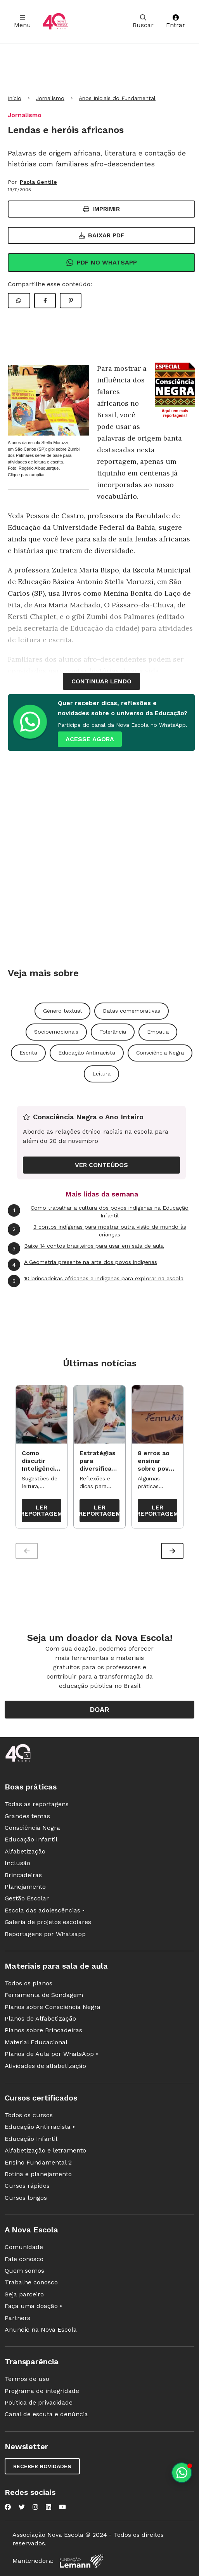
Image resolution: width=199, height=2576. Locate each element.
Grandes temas (27, 1816)
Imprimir (101, 209)
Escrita (28, 1052)
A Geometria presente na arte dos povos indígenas (82, 1265)
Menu (22, 21)
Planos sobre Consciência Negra (52, 2007)
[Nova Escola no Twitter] (22, 2507)
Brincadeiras (23, 1875)
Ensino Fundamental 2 (38, 2162)
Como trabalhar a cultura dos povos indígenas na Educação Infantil (98, 1211)
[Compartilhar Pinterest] (70, 300)
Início (14, 98)
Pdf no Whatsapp (101, 262)
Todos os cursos (29, 2115)
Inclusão (17, 1863)
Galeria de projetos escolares (48, 1922)
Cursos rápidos (27, 2185)
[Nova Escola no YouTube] (62, 2507)
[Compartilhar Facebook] (45, 300)
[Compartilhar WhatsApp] (19, 300)
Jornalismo (50, 98)
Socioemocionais (56, 1032)
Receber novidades (42, 2466)
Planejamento (25, 1886)
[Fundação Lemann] (81, 2561)
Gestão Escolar (27, 1898)
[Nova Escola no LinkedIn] (48, 2507)
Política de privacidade (39, 2402)
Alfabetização (25, 1851)
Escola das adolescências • (45, 1910)
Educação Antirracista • (40, 2126)
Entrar (175, 21)
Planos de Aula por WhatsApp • (51, 2053)
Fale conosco (24, 2259)
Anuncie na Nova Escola (41, 2329)
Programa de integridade (42, 2390)
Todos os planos (28, 1983)
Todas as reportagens (37, 1804)
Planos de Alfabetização (40, 2018)
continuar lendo (101, 681)
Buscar (143, 21)
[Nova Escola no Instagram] (35, 2507)
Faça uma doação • (33, 2306)
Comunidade (24, 2247)
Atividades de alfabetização (45, 2065)
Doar (99, 1709)
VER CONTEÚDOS (101, 1165)
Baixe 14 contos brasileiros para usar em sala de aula (86, 1248)
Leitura (101, 1073)
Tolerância (112, 1032)
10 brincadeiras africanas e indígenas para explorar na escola (95, 1281)
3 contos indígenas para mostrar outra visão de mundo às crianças (97, 1230)
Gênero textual (62, 1011)
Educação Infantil (31, 1839)
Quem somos (24, 2270)
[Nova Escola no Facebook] (8, 2507)
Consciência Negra (160, 1052)
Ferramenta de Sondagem (44, 1995)
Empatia (158, 1032)
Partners (17, 2318)
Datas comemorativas (131, 1011)
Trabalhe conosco (31, 2282)
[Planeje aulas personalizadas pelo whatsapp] (181, 2472)
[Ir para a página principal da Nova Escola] (55, 21)
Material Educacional (36, 2042)
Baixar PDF (102, 235)
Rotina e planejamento (38, 2174)
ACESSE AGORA (90, 739)
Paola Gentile (38, 182)
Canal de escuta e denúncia (46, 2414)
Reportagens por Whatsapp (45, 1934)
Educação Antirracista (86, 1052)
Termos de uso (27, 2378)
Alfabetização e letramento (45, 2150)
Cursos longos (26, 2197)
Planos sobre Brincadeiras (43, 2030)
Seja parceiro (24, 2294)
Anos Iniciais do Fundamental (117, 98)
